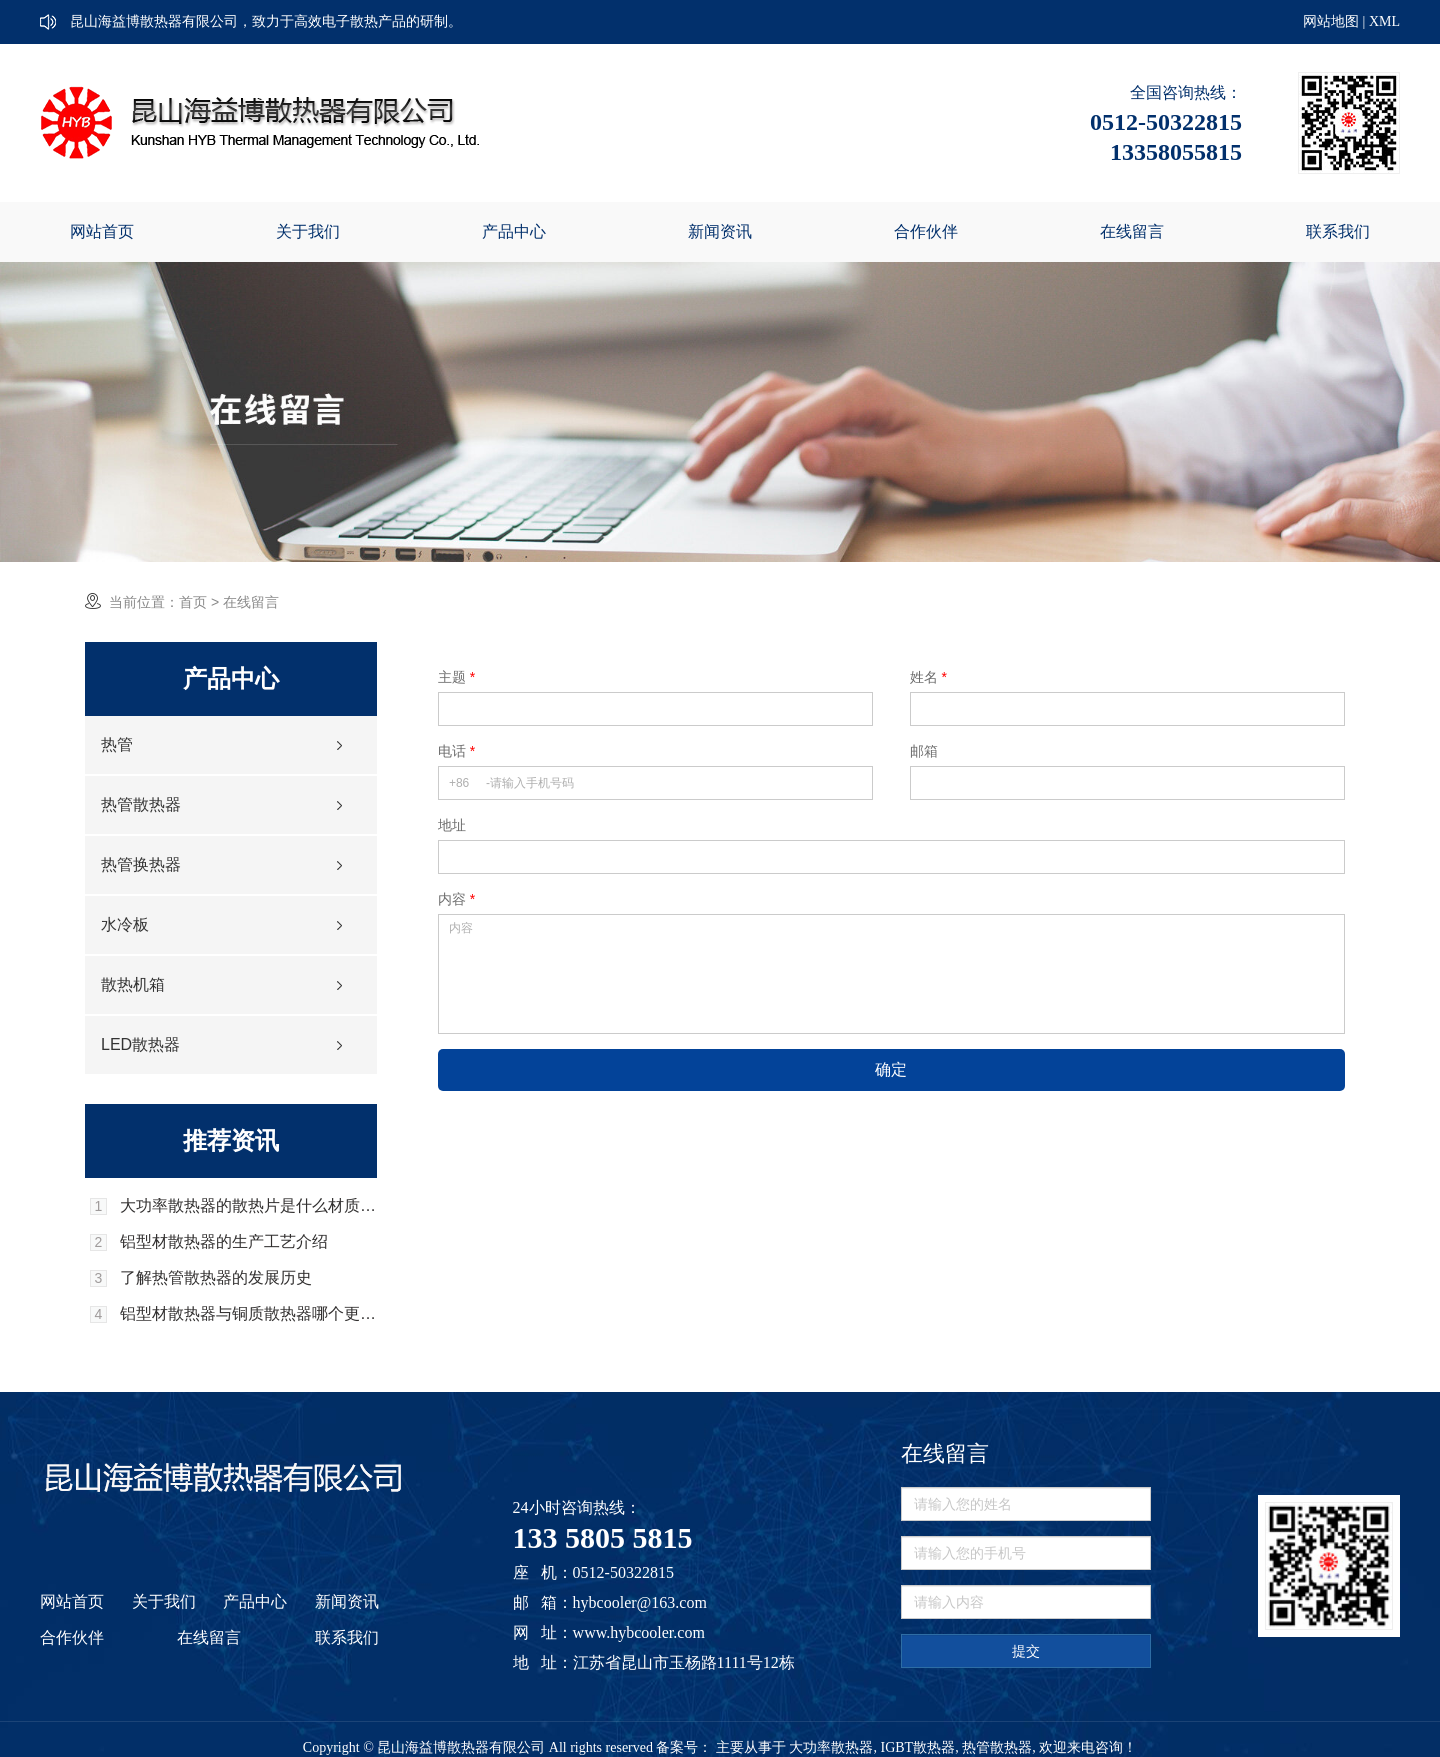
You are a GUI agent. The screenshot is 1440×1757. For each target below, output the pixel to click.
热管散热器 (141, 804)
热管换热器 (141, 864)
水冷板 (125, 924)
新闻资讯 (720, 231)
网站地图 (1331, 21)
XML (1384, 21)
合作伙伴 (926, 231)
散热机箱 (133, 984)
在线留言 (1132, 231)
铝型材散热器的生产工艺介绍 (224, 1242)
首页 (193, 602)
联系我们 (1338, 231)
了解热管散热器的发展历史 (216, 1278)
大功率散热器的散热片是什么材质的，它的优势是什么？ (248, 1206)
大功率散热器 (831, 1747)
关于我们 (308, 231)
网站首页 (102, 231)
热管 (117, 744)
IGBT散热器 (917, 1747)
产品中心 (514, 231)
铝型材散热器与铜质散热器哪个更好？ (248, 1314)
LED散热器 (140, 1044)
